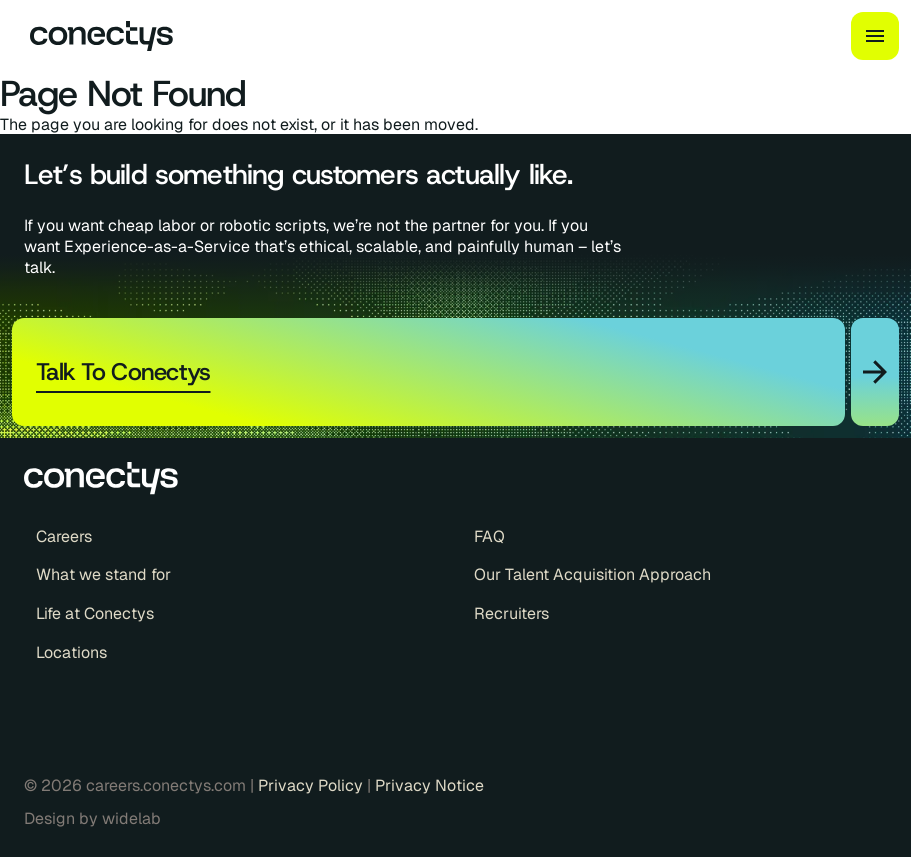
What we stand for (103, 575)
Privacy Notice (429, 785)
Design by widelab (92, 819)
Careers (64, 537)
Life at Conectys (95, 614)
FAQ (489, 537)
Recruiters (511, 614)
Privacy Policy (312, 785)
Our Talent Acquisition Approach (592, 575)
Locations (71, 653)
